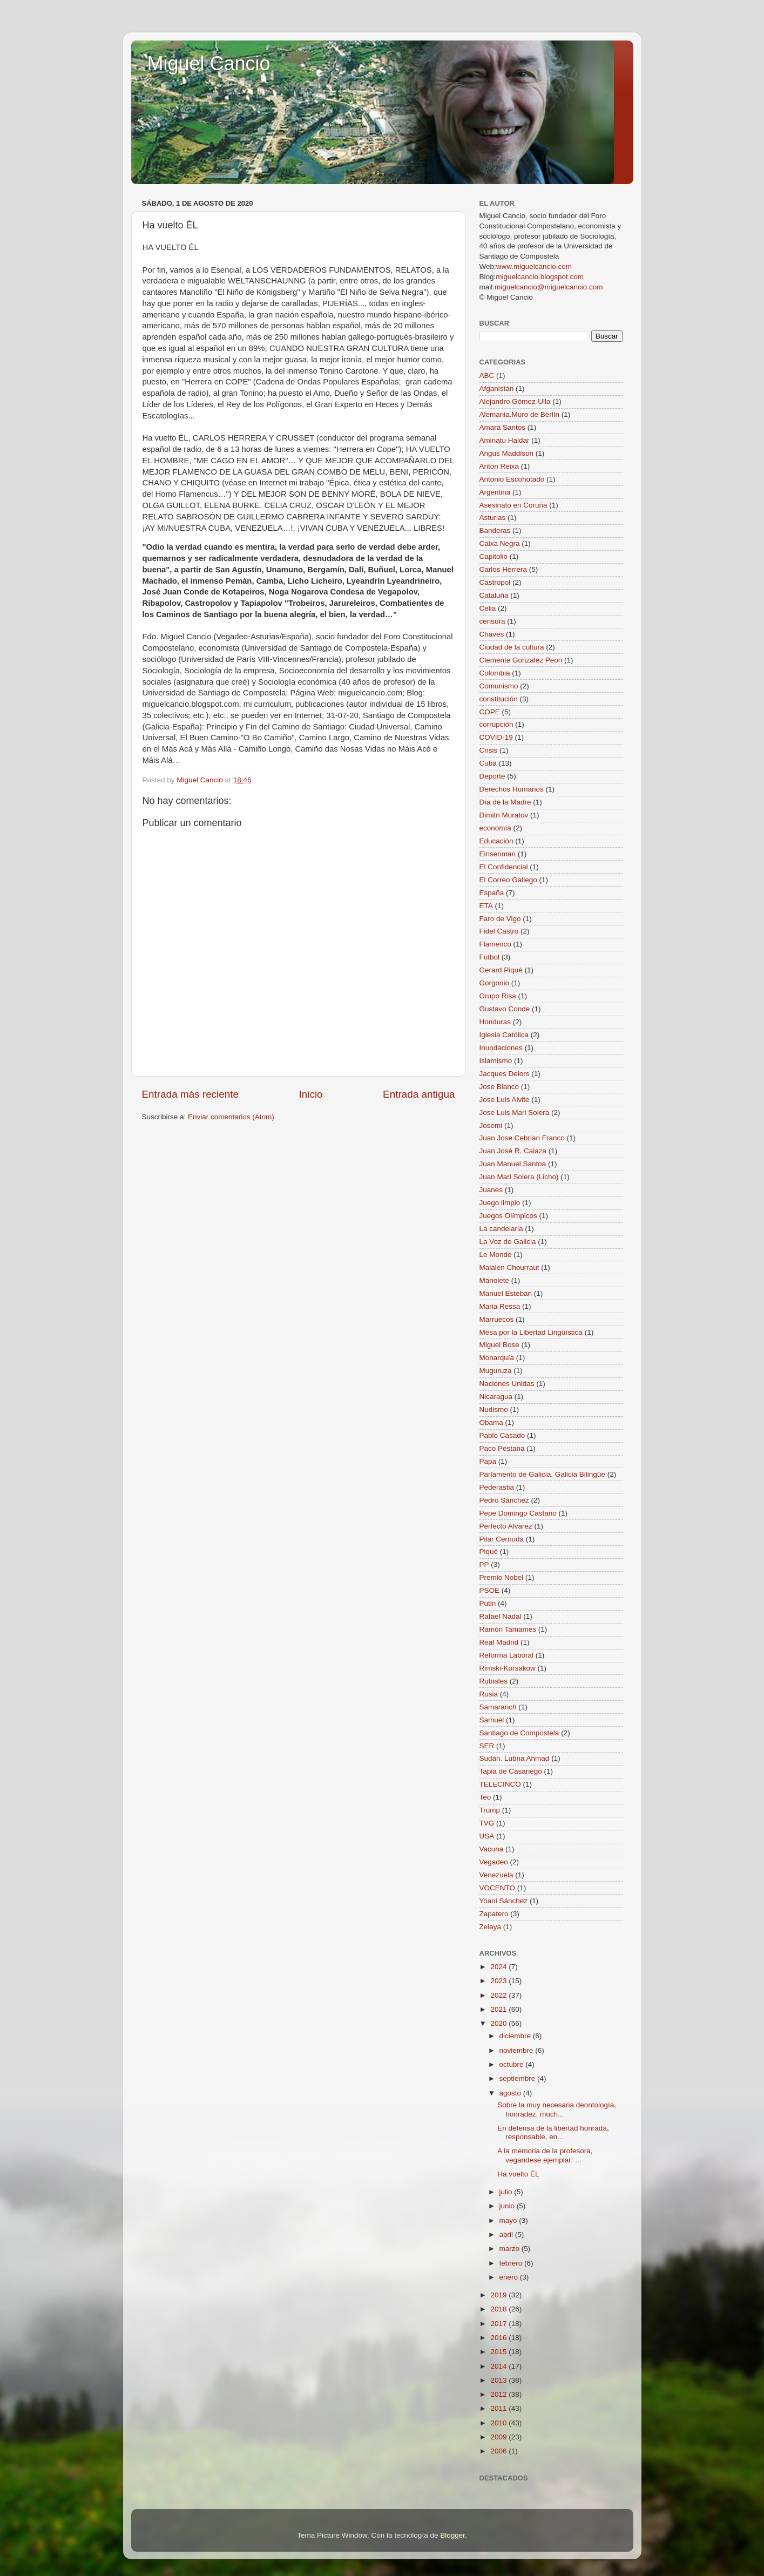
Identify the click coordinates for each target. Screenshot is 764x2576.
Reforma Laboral (506, 1655)
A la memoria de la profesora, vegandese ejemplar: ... (544, 2155)
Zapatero (494, 1914)
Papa (488, 1461)
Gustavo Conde (504, 1009)
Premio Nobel (501, 1577)
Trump (490, 1810)
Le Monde (495, 1254)
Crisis (488, 750)
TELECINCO (500, 1784)
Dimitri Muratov (504, 815)
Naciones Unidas (507, 1384)
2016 (499, 2338)
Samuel (491, 1720)
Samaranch (498, 1707)
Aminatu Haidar (504, 440)
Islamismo (495, 1061)
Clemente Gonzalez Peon (521, 660)
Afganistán (496, 388)
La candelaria (501, 1229)
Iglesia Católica (504, 1035)
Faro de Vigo (500, 919)
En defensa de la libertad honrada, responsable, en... (553, 2132)
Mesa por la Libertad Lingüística (531, 1332)
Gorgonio (494, 983)
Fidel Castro (499, 931)
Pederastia (497, 1487)
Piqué (488, 1551)
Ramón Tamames (508, 1629)
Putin (487, 1603)
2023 (499, 1981)
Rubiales (493, 1681)
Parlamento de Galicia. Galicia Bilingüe (542, 1474)
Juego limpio (499, 1203)
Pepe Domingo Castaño (518, 1513)
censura (492, 621)
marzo (510, 2248)
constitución (498, 699)
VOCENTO (497, 1888)
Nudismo (493, 1409)
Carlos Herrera (503, 569)
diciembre (516, 2036)
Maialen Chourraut (509, 1267)
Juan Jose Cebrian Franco (522, 1138)
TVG (487, 1823)
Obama (491, 1422)
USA (487, 1836)
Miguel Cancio (209, 63)
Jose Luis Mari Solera (514, 1112)
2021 (499, 2009)
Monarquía (497, 1358)
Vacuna (491, 1849)
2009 (499, 2437)
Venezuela (496, 1875)
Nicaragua (496, 1396)
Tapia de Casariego (510, 1771)
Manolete (494, 1280)
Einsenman (497, 854)
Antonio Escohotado (512, 479)
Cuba (488, 763)
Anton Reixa (499, 466)
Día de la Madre (505, 802)
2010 (499, 2423)
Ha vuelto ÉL (518, 2174)
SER (487, 1746)
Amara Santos (502, 427)
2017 (499, 2324)
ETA (486, 906)
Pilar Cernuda (501, 1539)
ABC (487, 375)
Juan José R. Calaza (513, 1151)
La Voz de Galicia (507, 1242)
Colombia (494, 673)
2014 (499, 2366)
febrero (512, 2263)
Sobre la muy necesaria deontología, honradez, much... (556, 2109)
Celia (487, 608)
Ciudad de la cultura (511, 647)
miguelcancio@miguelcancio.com (549, 287)
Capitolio (493, 556)
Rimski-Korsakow (507, 1668)
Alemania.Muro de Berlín (519, 414)
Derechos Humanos (511, 789)
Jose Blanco (499, 1087)
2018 (499, 2309)
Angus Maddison (506, 453)
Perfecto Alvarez (505, 1526)
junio (508, 2206)
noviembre (517, 2050)
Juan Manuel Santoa (512, 1164)
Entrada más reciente (190, 1094)
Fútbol (489, 957)
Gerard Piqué (501, 970)
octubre (512, 2064)
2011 (499, 2408)
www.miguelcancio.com (534, 266)
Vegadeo (493, 1862)
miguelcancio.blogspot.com (540, 277)
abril (507, 2234)
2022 (499, 1995)
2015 (499, 2352)
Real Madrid (499, 1642)
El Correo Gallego (508, 880)
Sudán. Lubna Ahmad (514, 1758)
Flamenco (495, 944)
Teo (485, 1797)
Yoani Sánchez (503, 1901)
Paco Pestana (502, 1448)
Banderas (495, 530)
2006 (499, 2451)
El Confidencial (503, 867)
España (491, 893)
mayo (509, 2220)
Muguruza (495, 1371)
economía (495, 828)
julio (507, 2192)
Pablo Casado (502, 1435)
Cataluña (494, 595)
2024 (499, 1967)
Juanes (491, 1190)
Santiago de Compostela (519, 1733)
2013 (499, 2380)
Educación (496, 841)
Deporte (492, 776)
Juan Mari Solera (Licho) (519, 1177)
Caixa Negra (499, 543)
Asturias (492, 517)
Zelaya (490, 1927)
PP (484, 1564)
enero (509, 2277)
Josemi (491, 1125)
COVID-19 (496, 737)
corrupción (496, 724)
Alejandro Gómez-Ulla (515, 401)
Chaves (491, 634)
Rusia (488, 1694)
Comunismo (498, 686)
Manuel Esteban (505, 1293)
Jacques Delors (504, 1074)
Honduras (495, 1022)
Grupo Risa (497, 996)
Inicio (311, 1094)
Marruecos (496, 1319)
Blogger (452, 2535)
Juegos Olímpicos (508, 1216)
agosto (511, 2093)
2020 (499, 2023)
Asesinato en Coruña (513, 505)
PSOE (489, 1590)
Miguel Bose (499, 1345)
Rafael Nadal (500, 1616)
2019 (499, 2295)
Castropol (495, 582)
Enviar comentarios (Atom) (231, 1117)
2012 (499, 2394)
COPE (489, 712)
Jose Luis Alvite (504, 1100)
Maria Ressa (499, 1306)
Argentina (495, 492)
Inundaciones (501, 1048)
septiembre (518, 2078)
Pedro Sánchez (504, 1500)
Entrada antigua (419, 1094)
